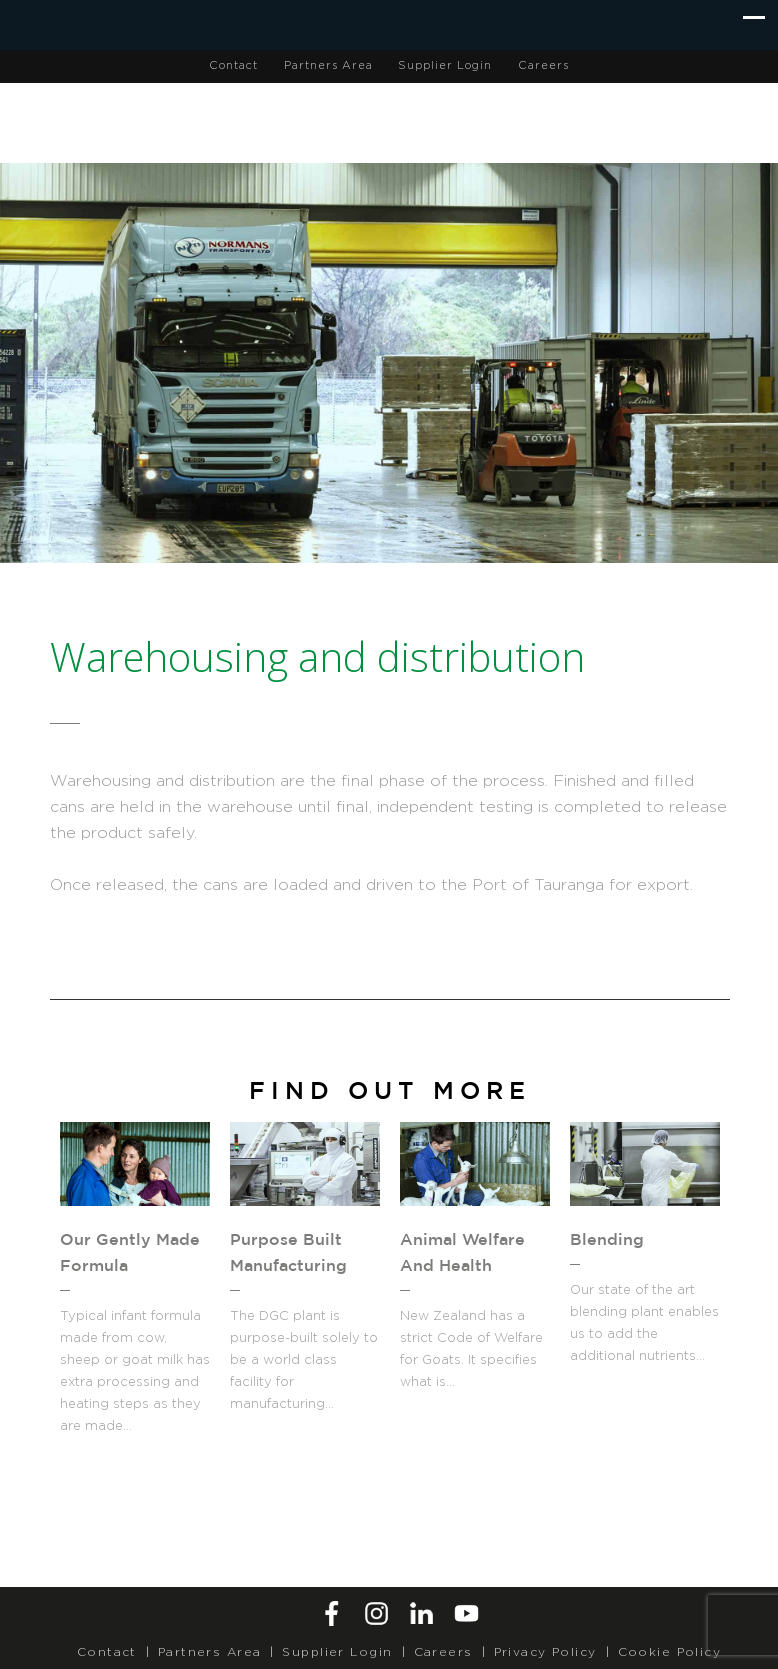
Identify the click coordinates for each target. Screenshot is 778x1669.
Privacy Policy (545, 1652)
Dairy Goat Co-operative (410, 119)
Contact (233, 65)
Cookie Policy (670, 1652)
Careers (543, 65)
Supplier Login (445, 65)
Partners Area (328, 65)
